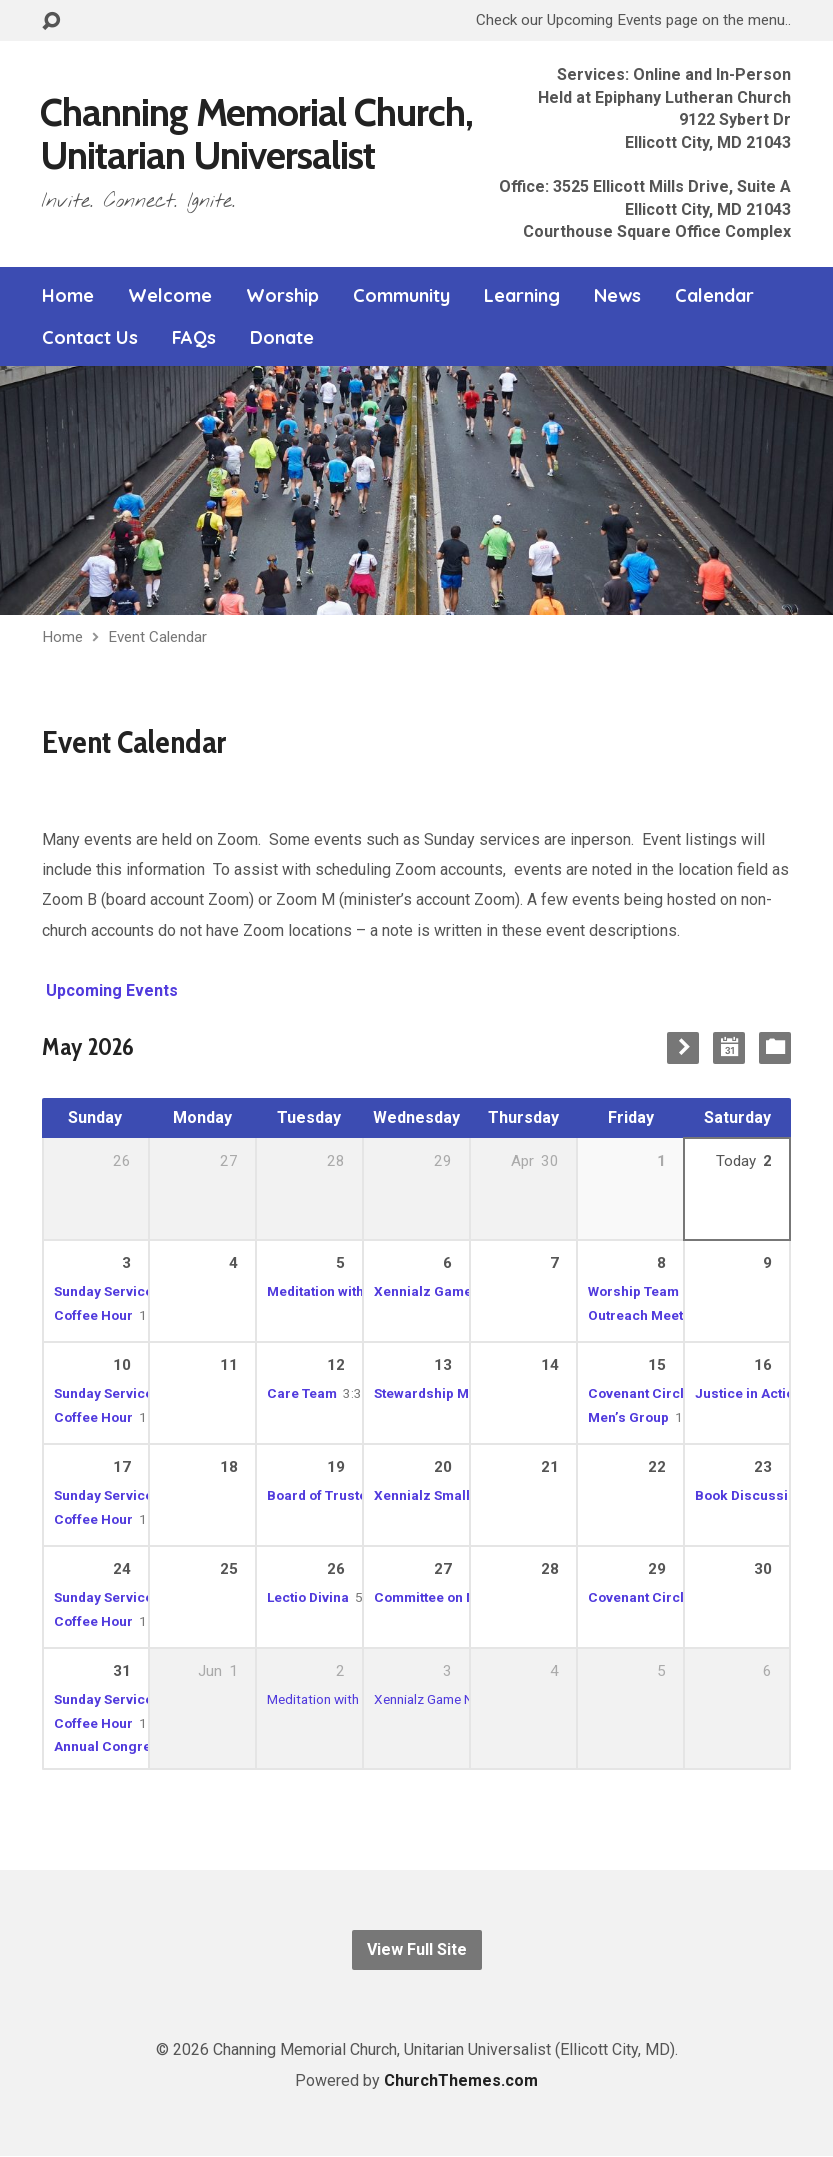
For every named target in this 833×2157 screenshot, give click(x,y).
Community (401, 296)
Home (68, 296)
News (617, 296)
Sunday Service (103, 1393)
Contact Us (90, 338)
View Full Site (417, 1949)
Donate (282, 338)
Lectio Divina (308, 1597)
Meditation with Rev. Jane (348, 1291)
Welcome (170, 296)
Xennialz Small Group (443, 1495)
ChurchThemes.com (461, 2080)
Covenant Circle (640, 1393)
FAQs (194, 338)
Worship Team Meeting (661, 1291)
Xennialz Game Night (442, 1291)
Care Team (302, 1393)
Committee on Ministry (446, 1597)
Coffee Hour (93, 1315)
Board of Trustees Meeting (353, 1495)
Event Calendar (157, 637)
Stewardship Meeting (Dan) (461, 1393)
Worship (282, 296)
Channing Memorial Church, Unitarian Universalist (256, 133)
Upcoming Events (110, 990)
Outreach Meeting (646, 1315)
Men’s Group (628, 1417)
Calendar (714, 296)
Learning (522, 296)
